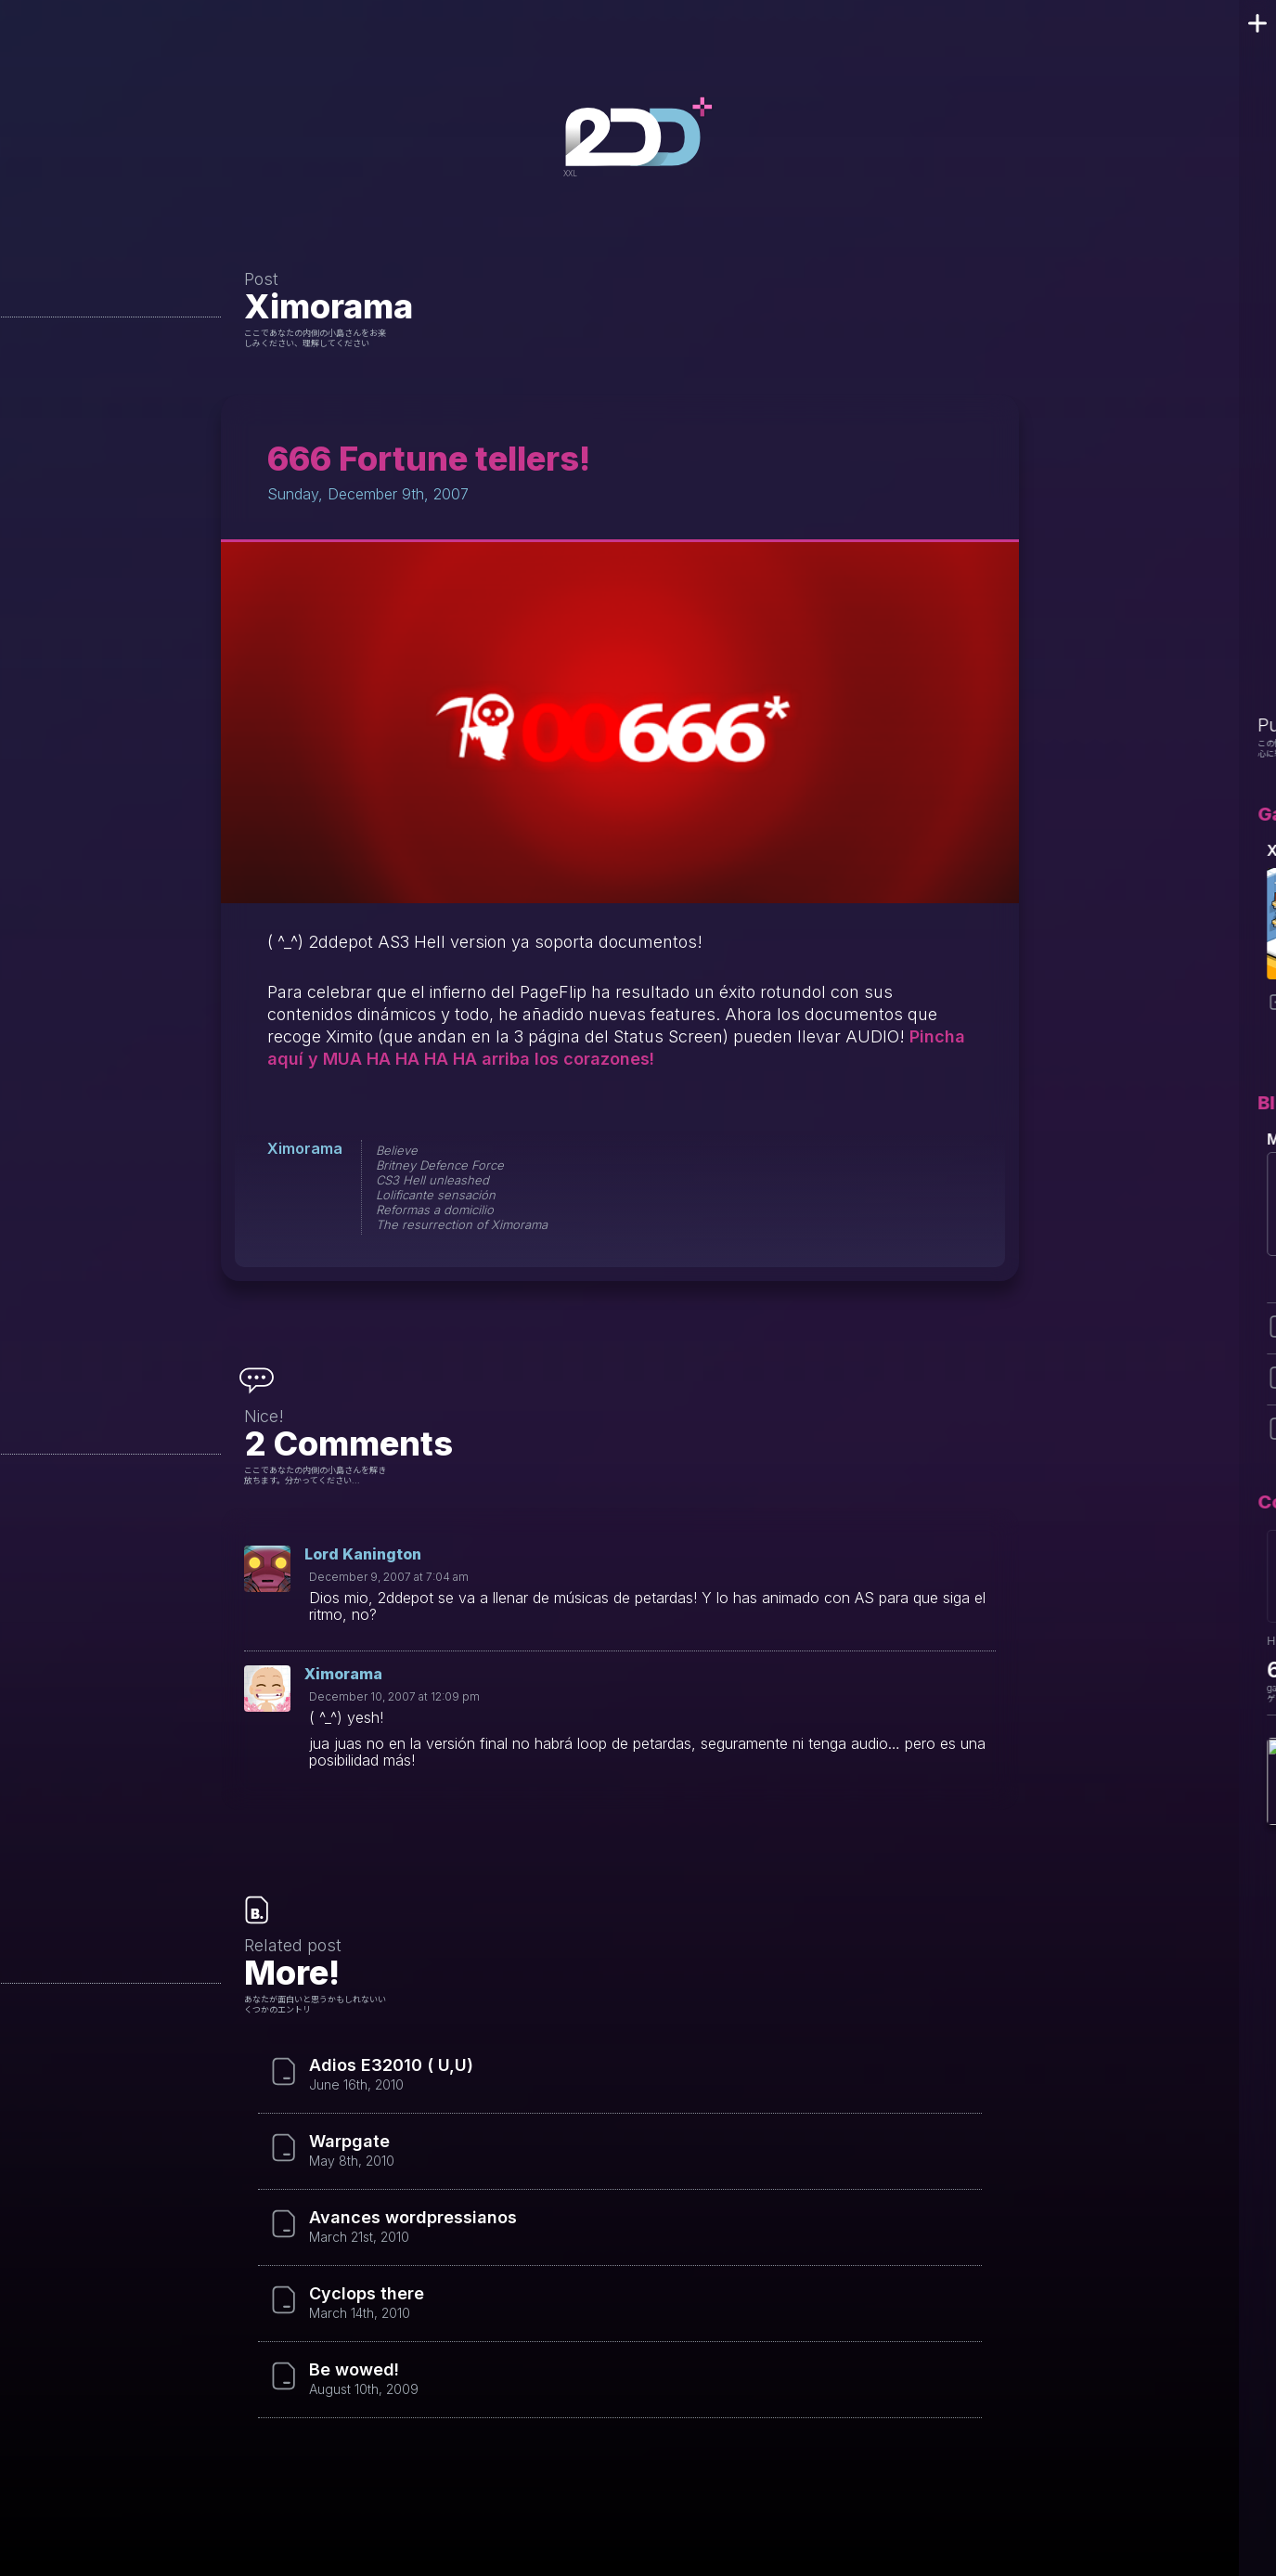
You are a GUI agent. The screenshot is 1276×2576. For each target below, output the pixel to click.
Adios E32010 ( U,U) (391, 2065)
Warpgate (349, 2141)
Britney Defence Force (440, 1165)
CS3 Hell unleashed (432, 1179)
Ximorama (328, 306)
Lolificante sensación (436, 1194)
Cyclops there (366, 2294)
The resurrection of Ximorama (462, 1224)
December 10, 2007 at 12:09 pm (394, 1696)
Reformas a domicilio (435, 1209)
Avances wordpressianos (413, 2217)
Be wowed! (354, 2370)
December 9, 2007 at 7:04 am (389, 1577)
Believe (397, 1150)
